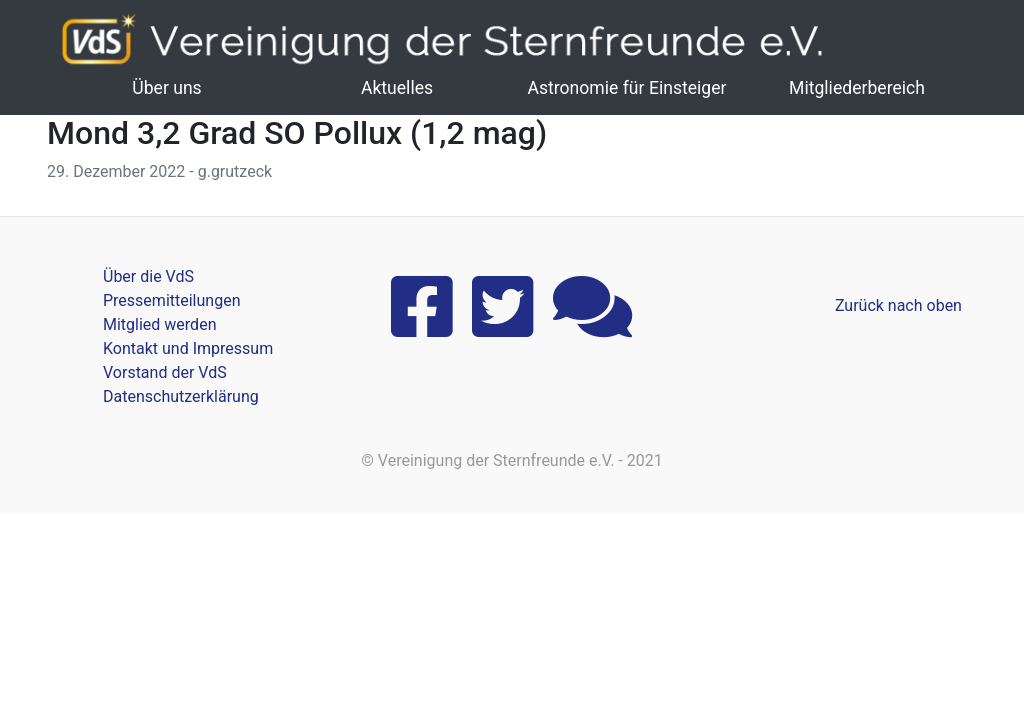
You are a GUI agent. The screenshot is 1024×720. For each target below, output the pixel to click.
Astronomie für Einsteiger (626, 88)
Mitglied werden (159, 324)
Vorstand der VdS (165, 372)
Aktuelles (397, 88)
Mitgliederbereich (857, 88)
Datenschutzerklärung (181, 396)
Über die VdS (148, 276)
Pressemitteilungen (171, 300)
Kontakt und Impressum (188, 348)
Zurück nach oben (898, 305)
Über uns (166, 88)
